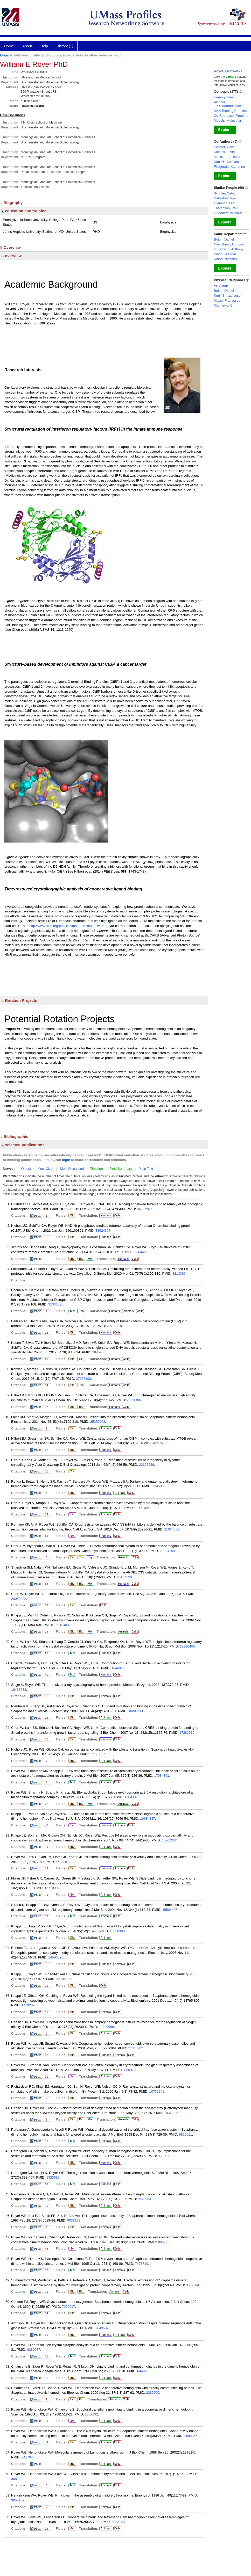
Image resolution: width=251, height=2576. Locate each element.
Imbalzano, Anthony (228, 249)
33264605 (140, 1252)
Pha (81, 1311)
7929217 (68, 2307)
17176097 (97, 1754)
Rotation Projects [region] (19, 1000)
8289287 (33, 2350)
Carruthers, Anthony (229, 244)
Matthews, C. (224, 305)
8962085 (164, 2242)
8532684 (192, 2285)
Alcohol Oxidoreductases (228, 104)
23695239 (146, 1465)
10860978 (128, 2070)
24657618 (158, 1443)
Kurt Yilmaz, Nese (227, 162)
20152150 (124, 1577)
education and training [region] (24, 211)
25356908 (97, 1422)
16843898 (132, 1797)
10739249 (156, 2091)
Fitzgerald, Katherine (229, 167)
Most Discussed (72, 1169)
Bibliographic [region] (14, 1136)
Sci (80, 1359)
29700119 (114, 1326)
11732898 (29, 2005)
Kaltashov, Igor (225, 198)
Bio (72, 1215)
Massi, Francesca (227, 157)
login (66, 1160)
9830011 (164, 2156)
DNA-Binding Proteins (230, 111)
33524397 (102, 1230)
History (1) (65, 46)
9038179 (73, 2220)
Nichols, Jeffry (224, 152)
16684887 (147, 1818)
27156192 (83, 1379)
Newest (9, 1169)
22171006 (142, 1508)
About (27, 46)
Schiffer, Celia (224, 147)
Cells (117, 1215)
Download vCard (32, 106)
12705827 (63, 1979)
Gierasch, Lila (224, 203)
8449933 (143, 2371)
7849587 (102, 2328)
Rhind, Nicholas (226, 259)
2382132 (91, 2414)
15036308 (117, 1931)
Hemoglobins (224, 97)
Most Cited (45, 1169)
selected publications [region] (23, 1145)
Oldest (26, 1169)
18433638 (18, 1690)
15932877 (63, 1862)
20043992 (18, 1599)
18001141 (135, 1711)
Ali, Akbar (221, 286)
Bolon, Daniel (224, 239)
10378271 (171, 2113)
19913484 (61, 1625)
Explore (225, 130)
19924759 (167, 1551)
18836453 (187, 1646)
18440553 (119, 1668)
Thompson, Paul (226, 208)
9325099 (53, 2177)
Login (4, 55)
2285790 (152, 2392)
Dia (72, 1938)
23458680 (160, 1486)
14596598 (55, 1957)
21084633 (171, 1529)
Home (9, 46)
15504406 (169, 1910)
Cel (72, 1605)
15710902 (52, 1888)
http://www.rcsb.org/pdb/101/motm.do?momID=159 (67, 926)
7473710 (141, 2264)
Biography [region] (12, 202)
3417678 (28, 2457)
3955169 (17, 2500)
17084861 (161, 1775)
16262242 (169, 1840)
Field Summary (120, 1169)
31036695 (55, 1304)
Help (44, 46)
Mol (90, 1259)
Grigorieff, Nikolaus (228, 213)
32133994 (179, 1273)
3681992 (17, 2479)
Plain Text (145, 1169)
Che (80, 1385)
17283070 (186, 1733)
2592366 (191, 2436)
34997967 (144, 1209)
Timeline (96, 1169)
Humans (105, 1215)
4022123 (118, 2522)
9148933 (144, 2199)
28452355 (99, 1352)
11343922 (135, 2048)
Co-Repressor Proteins (231, 116)
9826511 (185, 2134)
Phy (89, 1557)
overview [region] (12, 255)
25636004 (134, 1400)
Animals (128, 1310)
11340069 (106, 2027)
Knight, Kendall (225, 254)
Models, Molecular (227, 120)
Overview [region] (11, 247)
